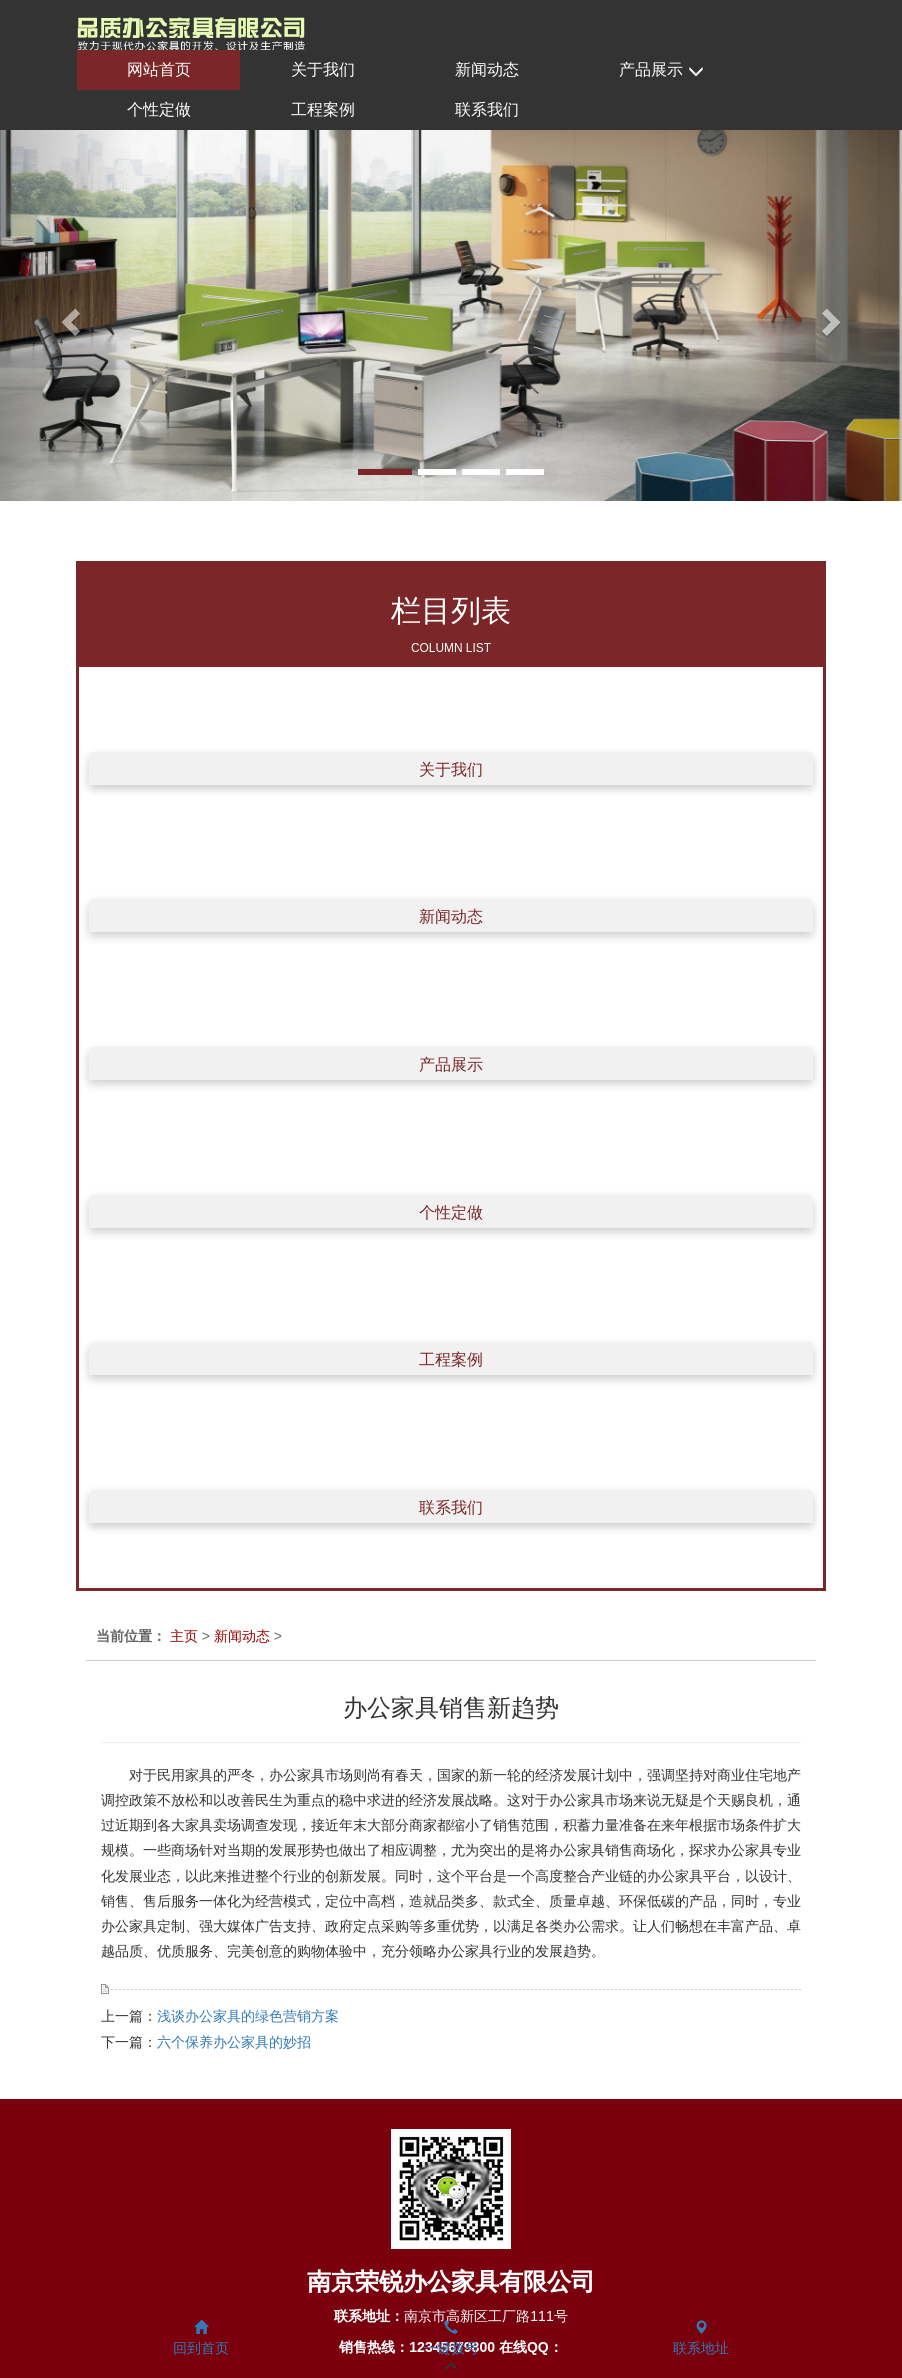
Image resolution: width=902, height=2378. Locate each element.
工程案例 (323, 109)
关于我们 (323, 69)
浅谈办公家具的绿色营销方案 (248, 2016)
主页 (184, 1636)
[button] (67, 315)
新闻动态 (487, 69)
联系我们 (487, 109)
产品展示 (661, 70)
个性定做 (159, 109)
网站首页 (159, 69)
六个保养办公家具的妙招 (234, 2042)
